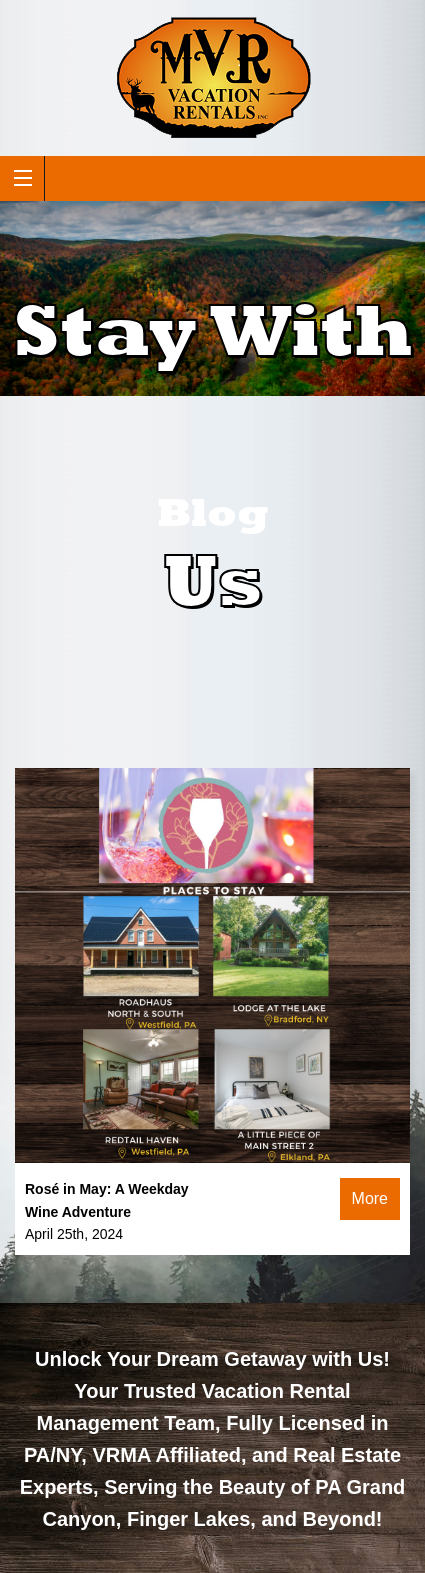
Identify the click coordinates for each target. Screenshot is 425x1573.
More (370, 1198)
